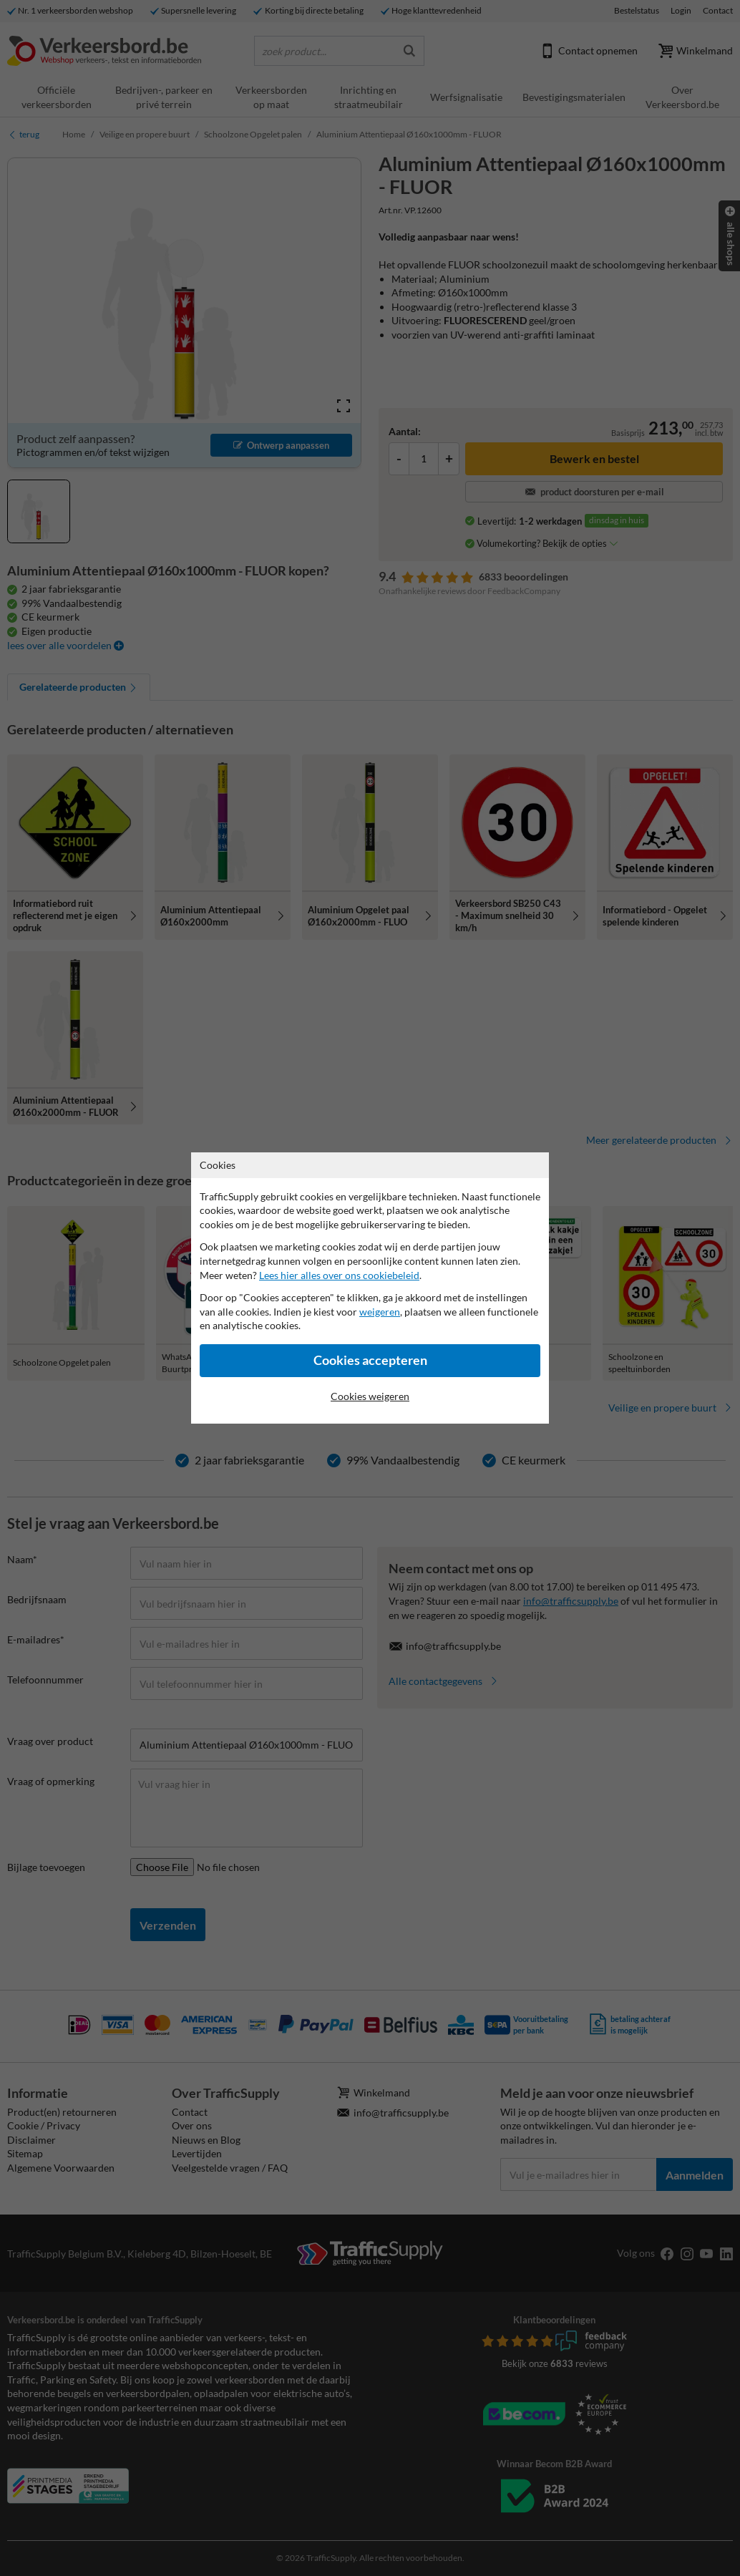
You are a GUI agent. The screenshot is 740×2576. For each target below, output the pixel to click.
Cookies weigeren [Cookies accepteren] (370, 1396)
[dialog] (370, 1288)
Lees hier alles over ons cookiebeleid (339, 1275)
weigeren (379, 1312)
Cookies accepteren (370, 1360)
